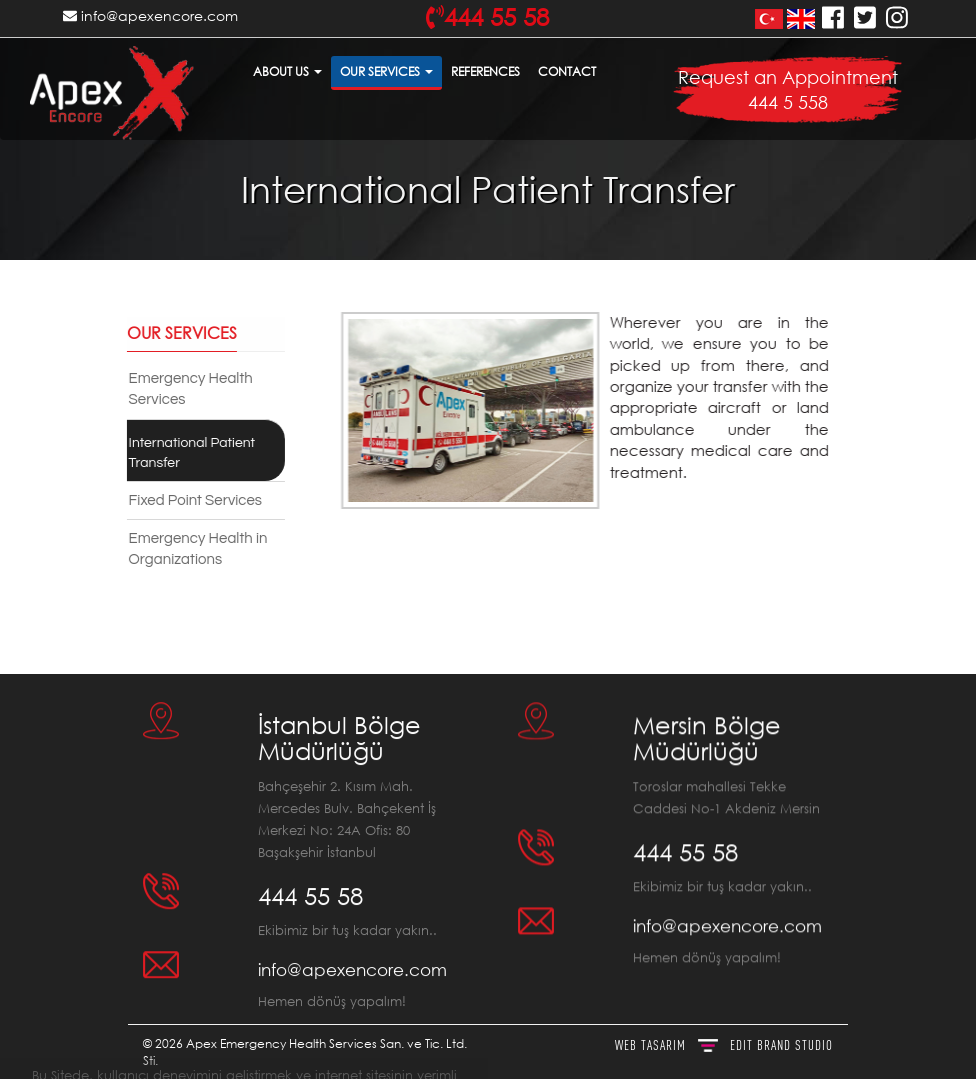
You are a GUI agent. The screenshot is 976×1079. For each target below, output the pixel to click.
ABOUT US (287, 71)
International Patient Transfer (187, 453)
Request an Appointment (788, 77)
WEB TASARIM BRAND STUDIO (724, 1045)
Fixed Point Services (190, 500)
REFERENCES (485, 71)
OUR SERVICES (386, 71)
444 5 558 (788, 102)
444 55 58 (310, 887)
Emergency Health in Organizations (193, 549)
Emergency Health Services (186, 389)
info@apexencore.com (150, 15)
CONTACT (567, 71)
